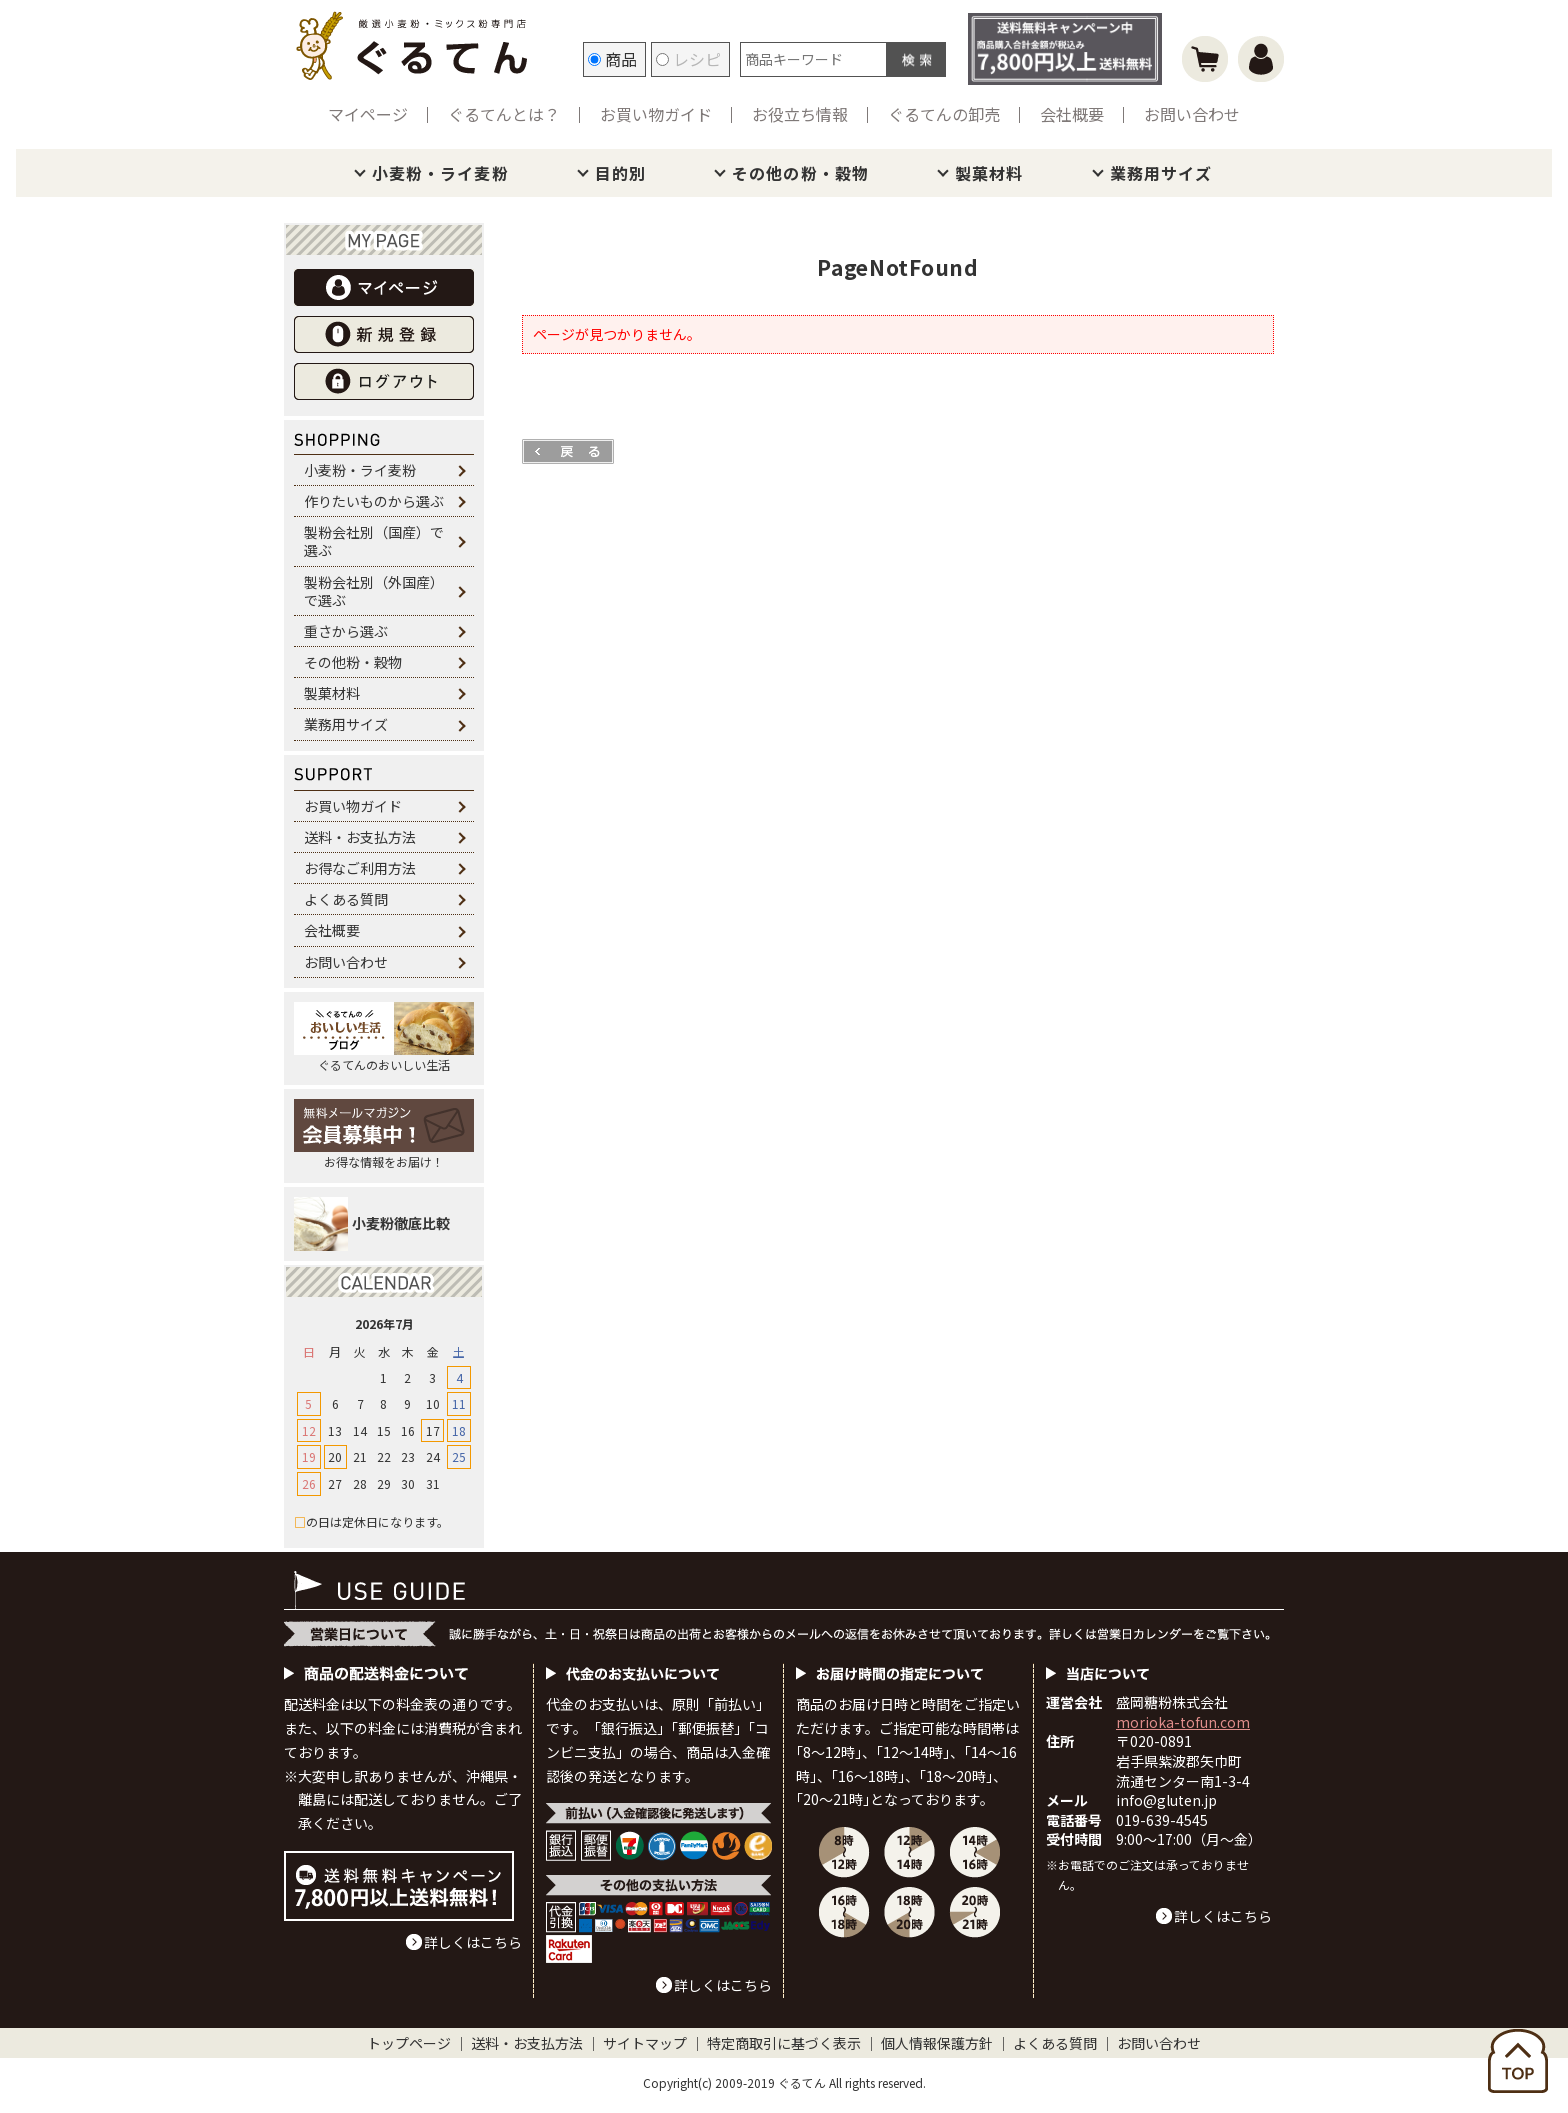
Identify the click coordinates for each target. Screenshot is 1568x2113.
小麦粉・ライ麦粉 (440, 173)
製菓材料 (989, 173)
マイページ (368, 114)
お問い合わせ (1192, 114)
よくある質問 (346, 899)
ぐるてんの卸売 (944, 114)
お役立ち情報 (800, 114)
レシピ (688, 59)
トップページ (409, 2043)
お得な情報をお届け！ (384, 1134)
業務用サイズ (1161, 173)
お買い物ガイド (656, 114)
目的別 (620, 173)
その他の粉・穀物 (800, 173)
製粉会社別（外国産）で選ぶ (374, 591)
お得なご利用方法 (360, 868)
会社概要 (1072, 114)
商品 (612, 59)
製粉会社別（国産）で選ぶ (374, 541)
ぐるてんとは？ (504, 114)
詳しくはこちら (473, 1942)
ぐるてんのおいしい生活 (384, 1037)
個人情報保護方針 (937, 2043)
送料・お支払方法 (360, 837)
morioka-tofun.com (1183, 1722)
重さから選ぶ (346, 631)
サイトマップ (645, 2043)
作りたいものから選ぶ (374, 501)
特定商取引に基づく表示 (784, 2043)
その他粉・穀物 (353, 662)
